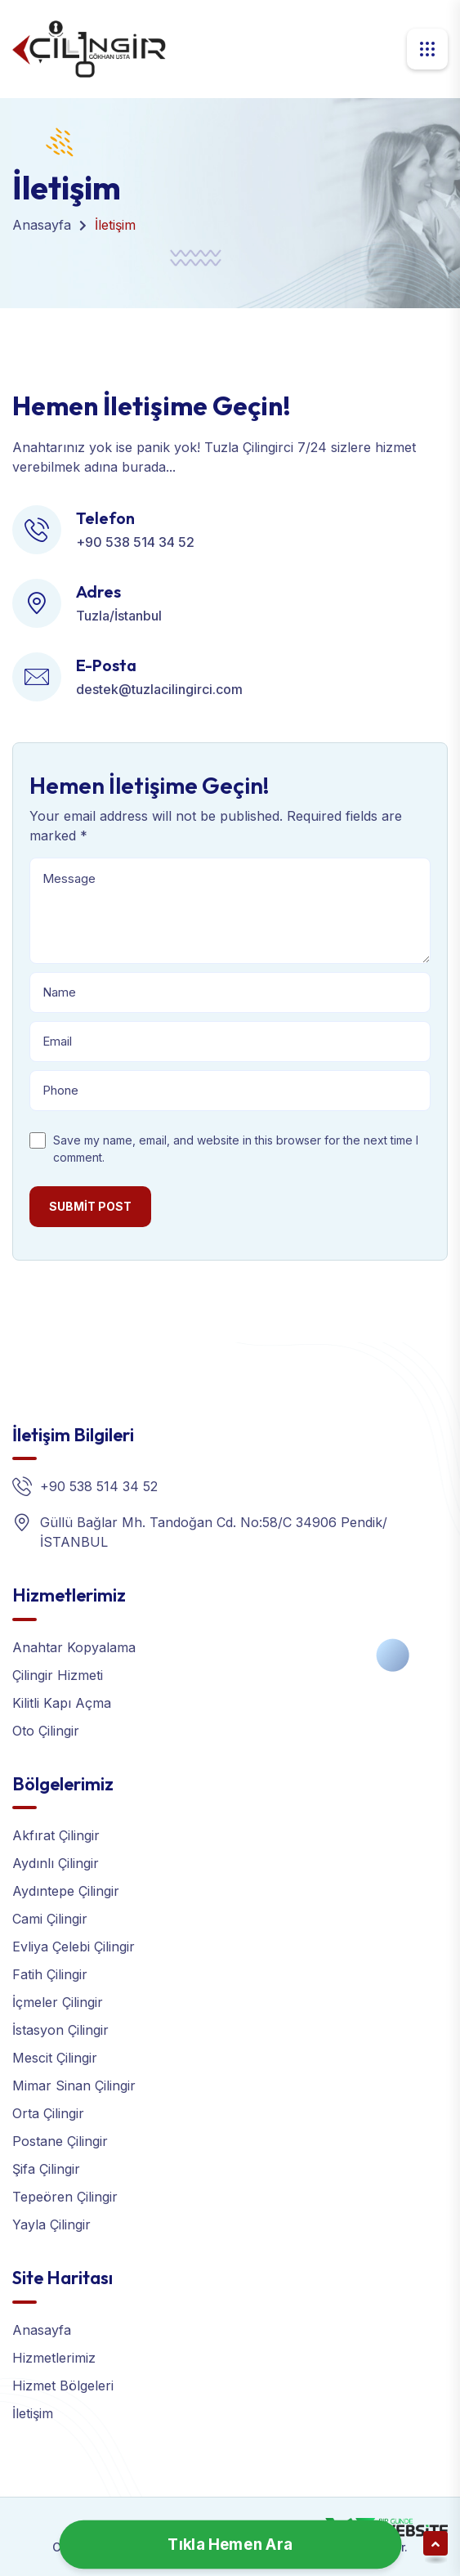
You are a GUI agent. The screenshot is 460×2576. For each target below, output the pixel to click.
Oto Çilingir (45, 1731)
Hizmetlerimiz (54, 2358)
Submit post (90, 1206)
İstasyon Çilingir (60, 2030)
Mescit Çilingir (54, 2058)
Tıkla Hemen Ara (230, 2545)
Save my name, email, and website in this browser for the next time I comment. (235, 1148)
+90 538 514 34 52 (135, 542)
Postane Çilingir (60, 2141)
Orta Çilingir (48, 2113)
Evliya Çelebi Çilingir (73, 1946)
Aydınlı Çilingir (55, 1863)
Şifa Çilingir (46, 2169)
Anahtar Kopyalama (74, 1647)
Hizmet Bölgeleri (63, 2385)
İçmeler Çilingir (57, 2002)
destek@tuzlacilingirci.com (159, 689)
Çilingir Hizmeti (57, 1675)
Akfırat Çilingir (56, 1835)
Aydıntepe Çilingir (65, 1891)
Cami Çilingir (49, 1919)
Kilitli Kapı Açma (61, 1703)
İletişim (32, 2413)
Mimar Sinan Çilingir (74, 2085)
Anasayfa (41, 225)
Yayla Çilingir (51, 2224)
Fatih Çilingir (49, 1974)
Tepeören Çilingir (65, 2196)
